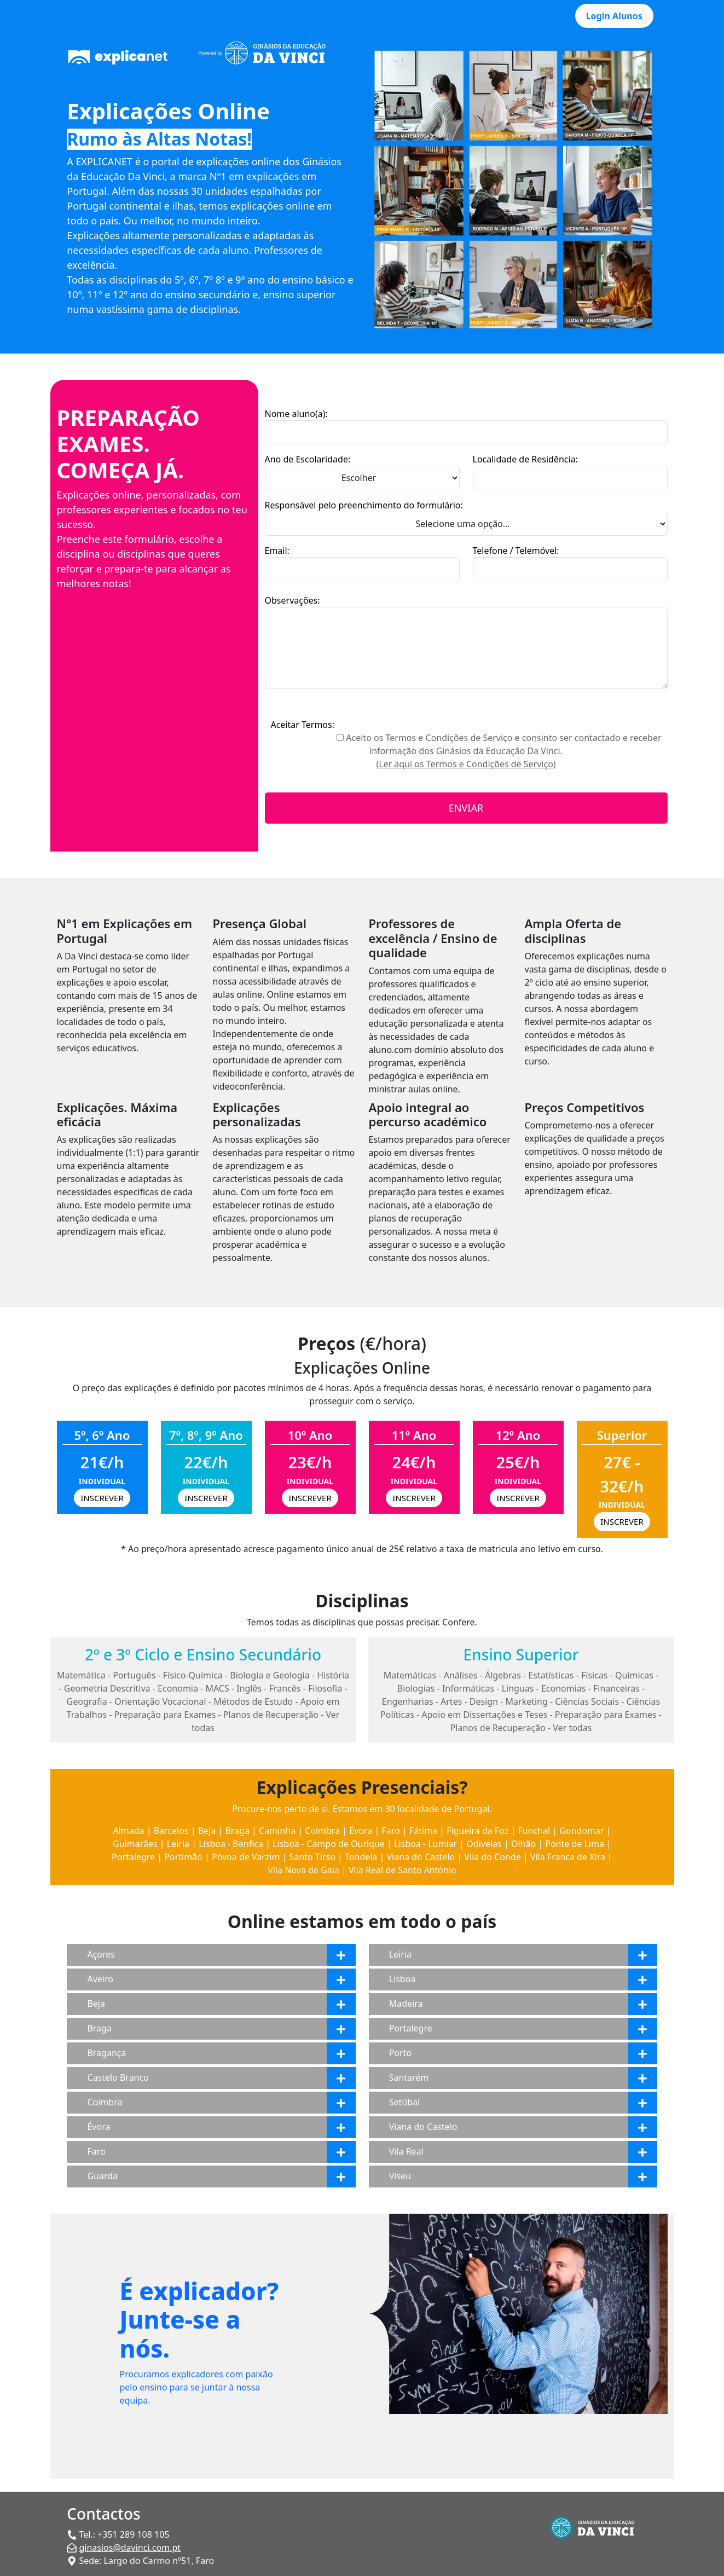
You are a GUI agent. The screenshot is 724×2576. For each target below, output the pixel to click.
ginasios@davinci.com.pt (130, 2548)
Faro (390, 1831)
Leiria (178, 1844)
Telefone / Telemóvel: (516, 551)
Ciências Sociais (587, 1701)
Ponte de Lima (574, 1844)
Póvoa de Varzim (246, 1857)
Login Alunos (614, 16)
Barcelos (171, 1831)
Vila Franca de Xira (567, 1857)
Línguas (518, 1688)
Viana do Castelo (421, 1857)
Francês (285, 1688)
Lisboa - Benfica (231, 1844)
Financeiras (616, 1688)
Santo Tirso (312, 1857)
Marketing (527, 1701)
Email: (277, 551)
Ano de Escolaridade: (308, 459)
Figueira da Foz (477, 1831)
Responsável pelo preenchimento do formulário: (364, 505)
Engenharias (407, 1701)
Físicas (594, 1675)
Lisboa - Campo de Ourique (329, 1844)
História (333, 1675)
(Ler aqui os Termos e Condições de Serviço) (465, 764)
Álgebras (503, 1675)
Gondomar (581, 1831)
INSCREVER (102, 1497)
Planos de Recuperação (270, 1715)
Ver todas (572, 1728)
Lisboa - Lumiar (425, 1844)
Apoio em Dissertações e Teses (484, 1715)
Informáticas (468, 1688)
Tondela (361, 1857)
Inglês (249, 1688)
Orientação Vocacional (160, 1701)
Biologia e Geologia (269, 1675)
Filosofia (325, 1688)
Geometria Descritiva (107, 1688)
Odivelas (483, 1844)
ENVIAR (466, 807)
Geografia (87, 1701)
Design (484, 1701)
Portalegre (133, 1857)
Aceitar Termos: (302, 725)
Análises (461, 1675)
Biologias (416, 1688)
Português (134, 1675)
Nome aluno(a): (296, 414)
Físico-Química (193, 1675)
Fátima (423, 1831)
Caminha (277, 1831)
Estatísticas (551, 1675)
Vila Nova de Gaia (303, 1870)
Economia (178, 1688)
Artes (451, 1701)
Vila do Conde (492, 1857)
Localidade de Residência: (525, 459)
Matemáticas (410, 1675)
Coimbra (322, 1831)
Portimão (183, 1857)
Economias (563, 1688)
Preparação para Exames (165, 1715)
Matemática (81, 1675)
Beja (207, 1831)
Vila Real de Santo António (402, 1870)
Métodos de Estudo (253, 1701)
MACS (217, 1688)
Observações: (292, 600)
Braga (237, 1831)
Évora (360, 1831)
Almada (128, 1831)
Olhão (523, 1844)
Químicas (634, 1675)
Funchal (534, 1831)
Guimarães (135, 1844)
